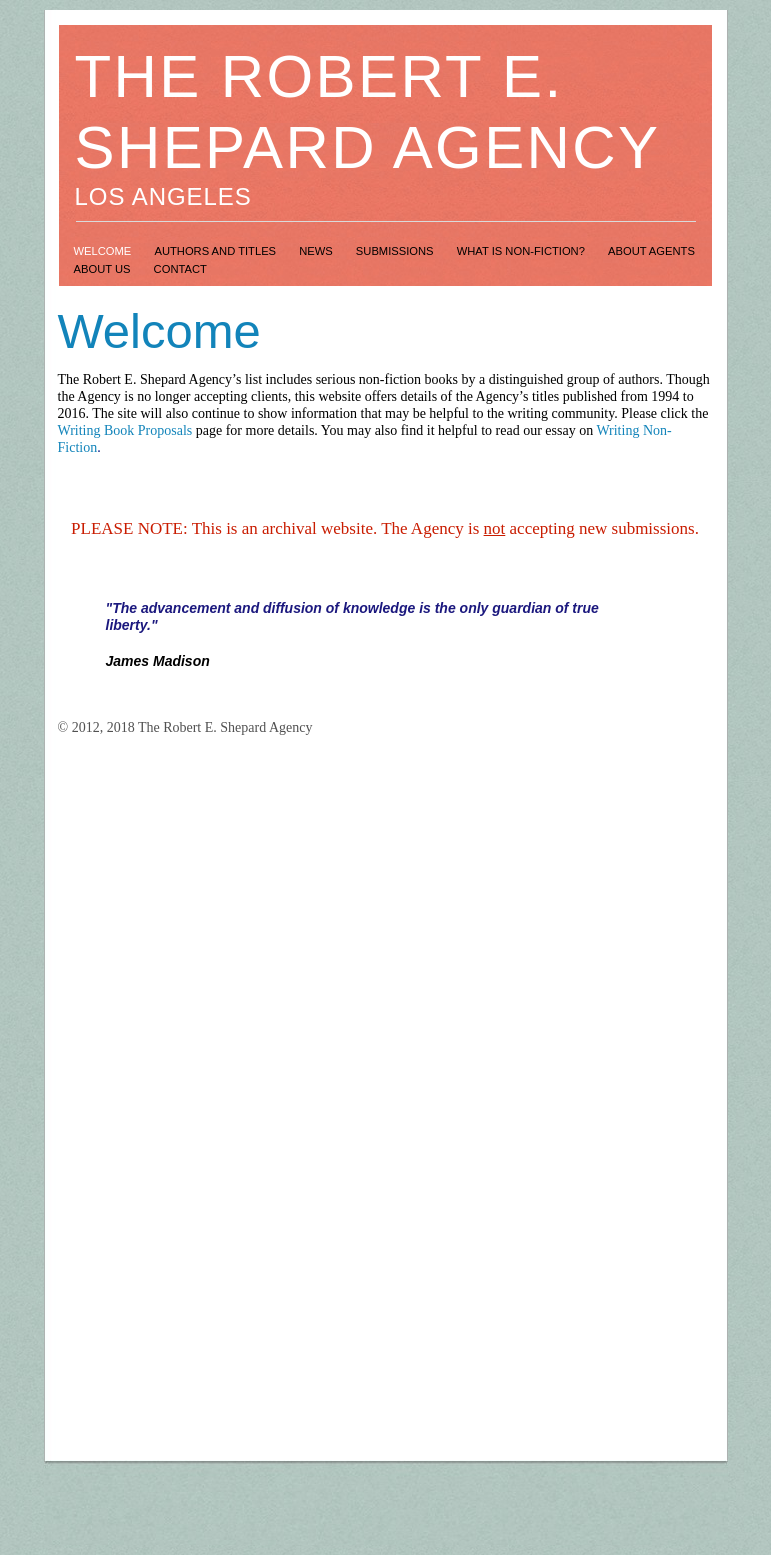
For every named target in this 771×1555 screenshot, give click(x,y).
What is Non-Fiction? (522, 251)
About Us (104, 269)
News (317, 251)
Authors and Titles (216, 251)
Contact (180, 269)
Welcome (104, 251)
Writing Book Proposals (125, 430)
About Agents (651, 251)
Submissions (396, 251)
